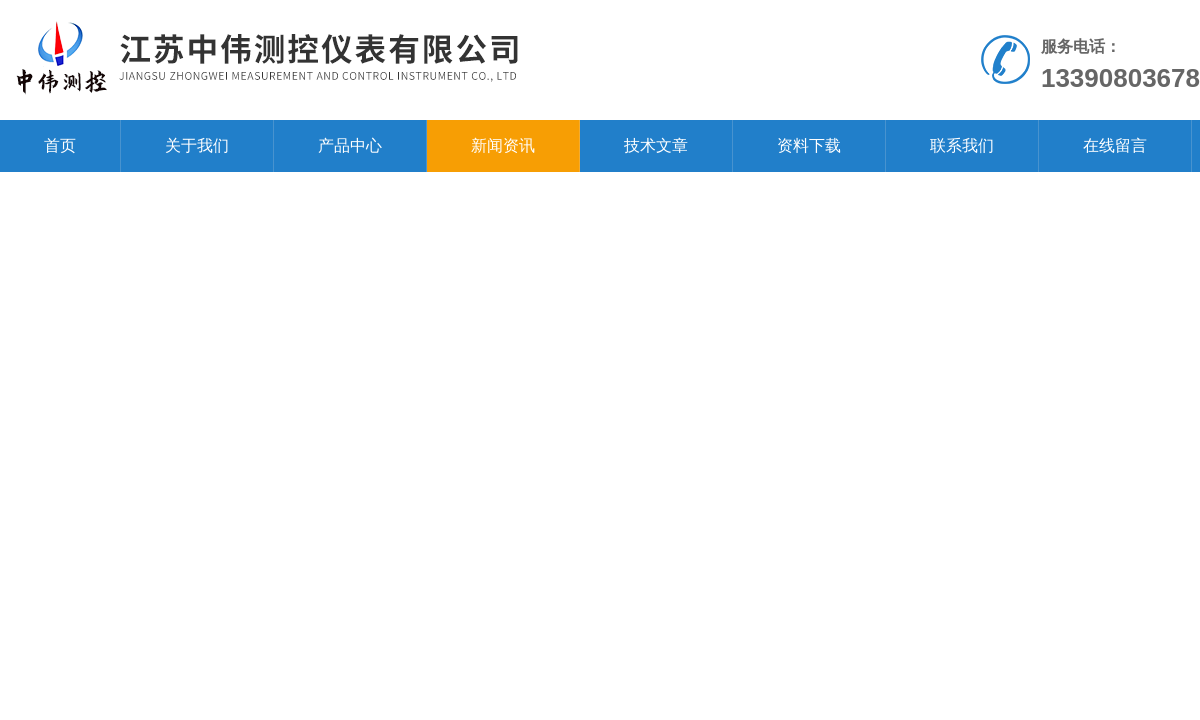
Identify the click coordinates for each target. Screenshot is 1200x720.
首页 (60, 145)
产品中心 (350, 145)
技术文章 (656, 145)
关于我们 (197, 145)
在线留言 (1115, 145)
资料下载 (809, 145)
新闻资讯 (503, 145)
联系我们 (962, 145)
